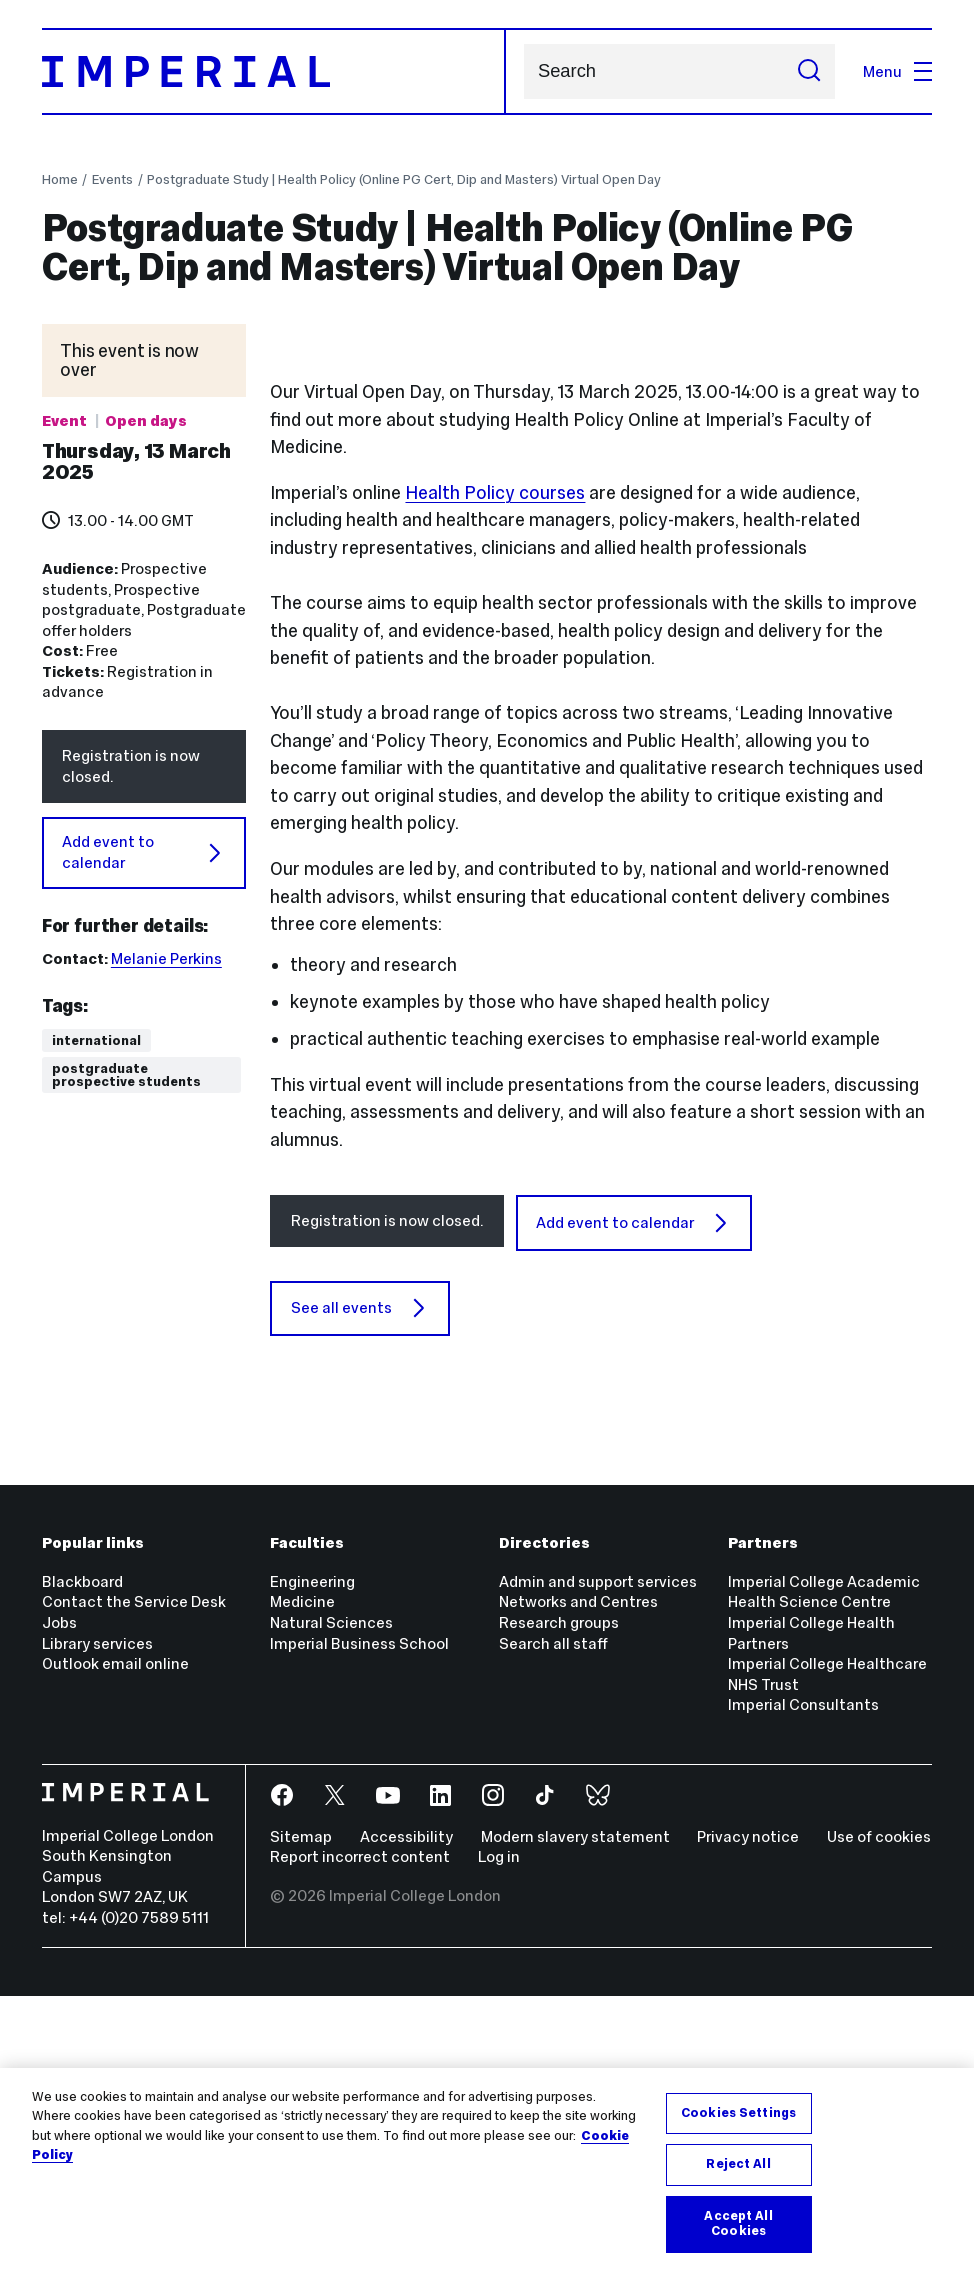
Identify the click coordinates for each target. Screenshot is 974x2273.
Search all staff (553, 1920)
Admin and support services (598, 1858)
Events (112, 179)
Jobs (59, 1899)
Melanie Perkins (166, 958)
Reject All (738, 2164)
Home (60, 179)
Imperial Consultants (803, 1981)
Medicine (302, 1879)
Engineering (312, 1858)
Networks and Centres (578, 1879)
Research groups (559, 1899)
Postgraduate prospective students (126, 1075)
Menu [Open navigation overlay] (897, 71)
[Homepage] (274, 72)
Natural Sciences (331, 1899)
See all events (360, 1585)
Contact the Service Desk (134, 1879)
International (96, 1040)
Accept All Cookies (738, 2224)
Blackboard (82, 1858)
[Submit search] (810, 71)
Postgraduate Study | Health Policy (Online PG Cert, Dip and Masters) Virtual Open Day (404, 179)
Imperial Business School (359, 1920)
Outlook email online (115, 1940)
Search (523, 71)
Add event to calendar (144, 852)
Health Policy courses (495, 770)
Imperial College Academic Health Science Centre (824, 1869)
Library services (97, 1920)
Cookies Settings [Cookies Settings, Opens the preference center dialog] (738, 2113)
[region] (487, 2170)
